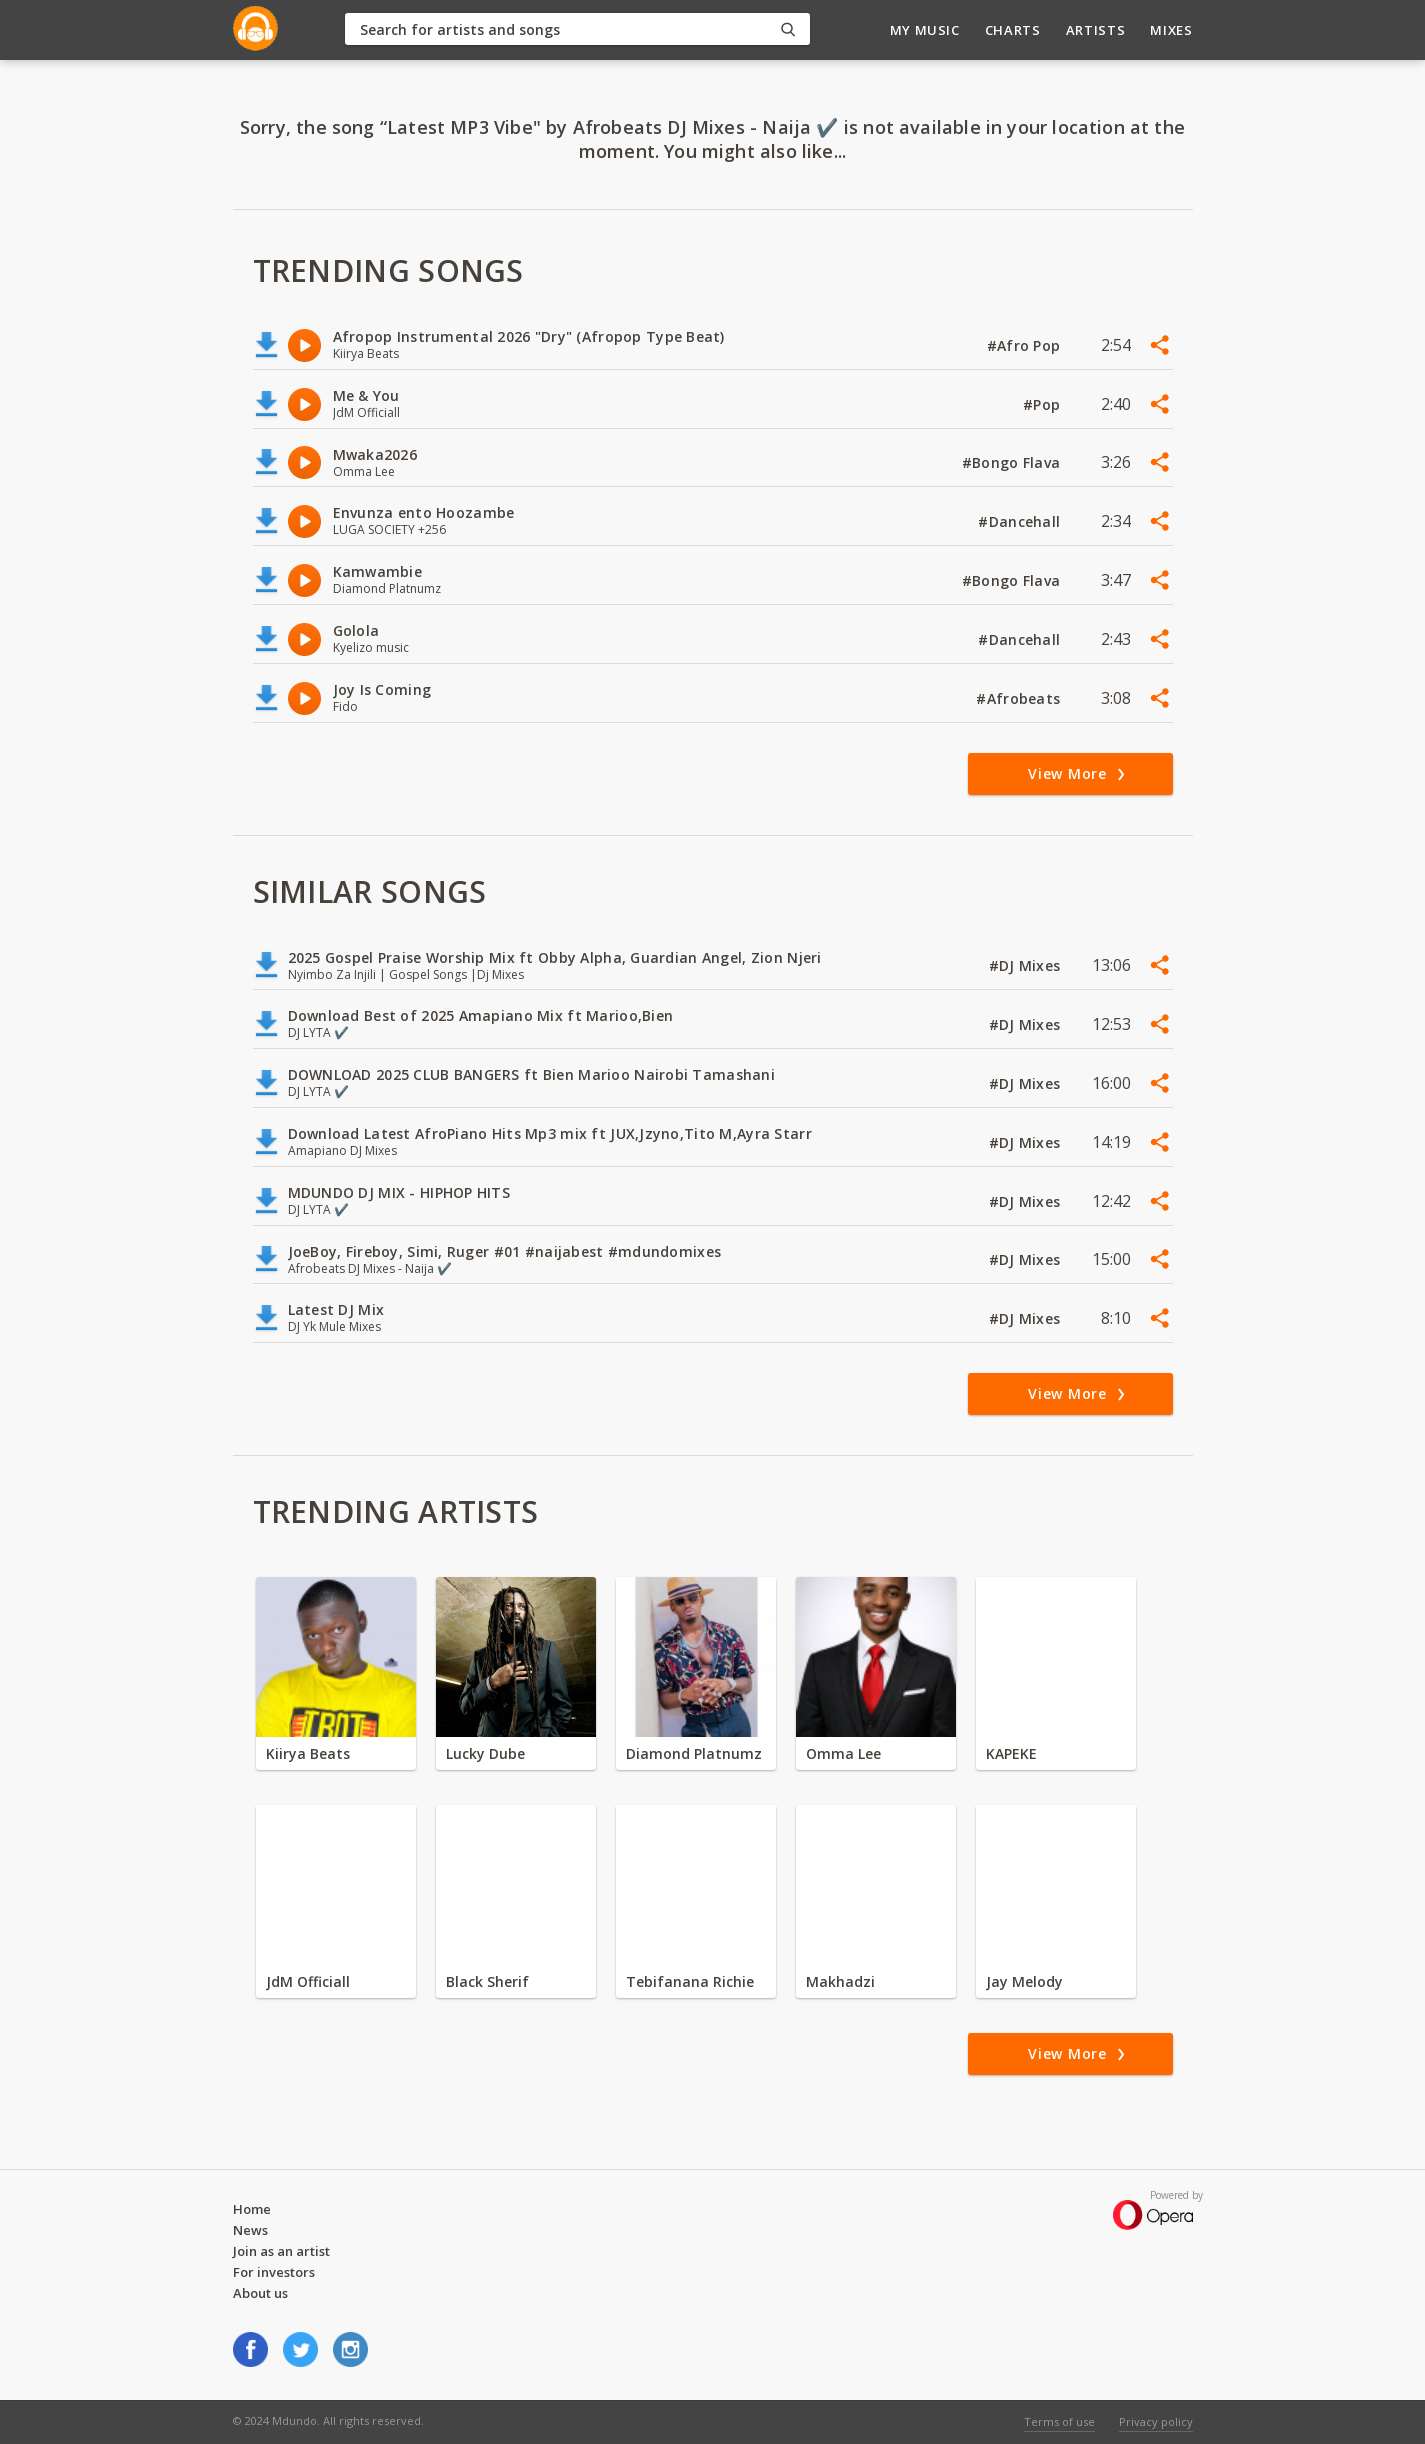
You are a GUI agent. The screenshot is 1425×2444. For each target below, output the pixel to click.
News (250, 2230)
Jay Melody (1024, 1981)
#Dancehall (1021, 521)
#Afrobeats (1020, 698)
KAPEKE (1011, 1753)
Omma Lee (843, 1753)
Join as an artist (281, 2251)
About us (260, 2293)
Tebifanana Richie (690, 1981)
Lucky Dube (485, 1753)
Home (252, 2209)
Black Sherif (487, 1981)
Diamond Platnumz (694, 1753)
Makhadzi (840, 1981)
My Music (925, 30)
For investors (274, 2272)
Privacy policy (1156, 2421)
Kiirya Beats (308, 1753)
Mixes (1171, 30)
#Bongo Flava (1013, 462)
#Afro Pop (1026, 345)
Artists (1096, 30)
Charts (1013, 30)
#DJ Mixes (1027, 965)
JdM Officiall (308, 1981)
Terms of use (1059, 2421)
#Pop (1043, 404)
